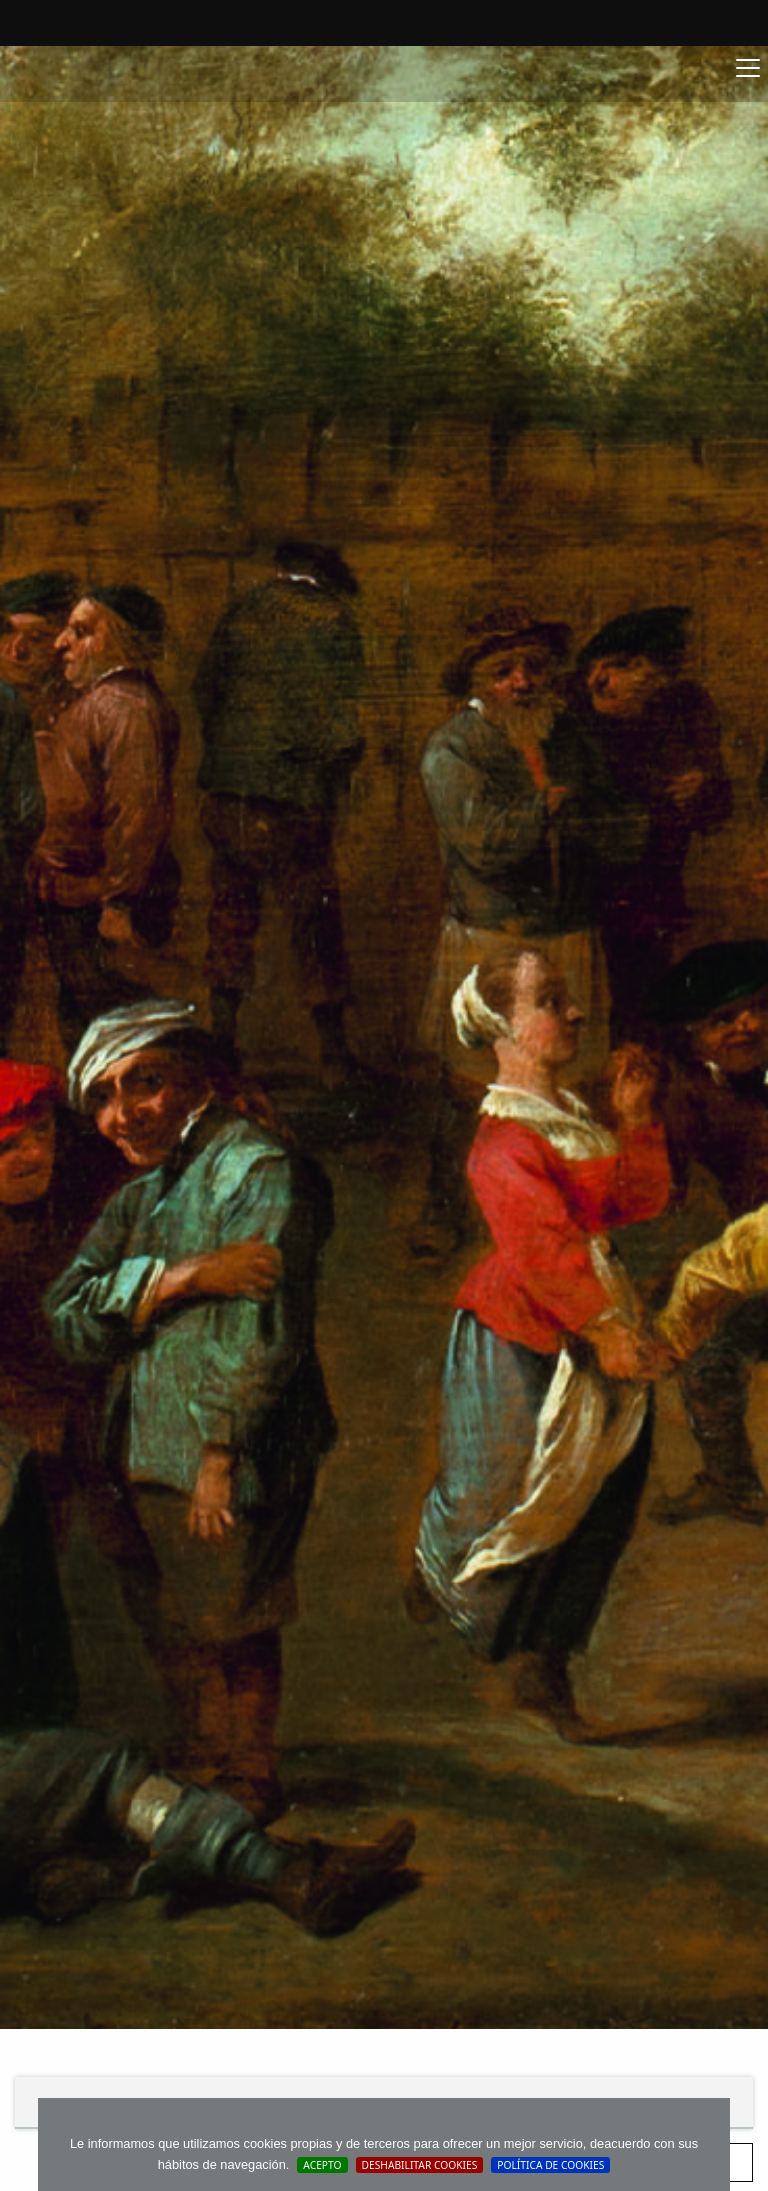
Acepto (322, 2165)
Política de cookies (550, 2165)
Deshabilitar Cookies (420, 2165)
